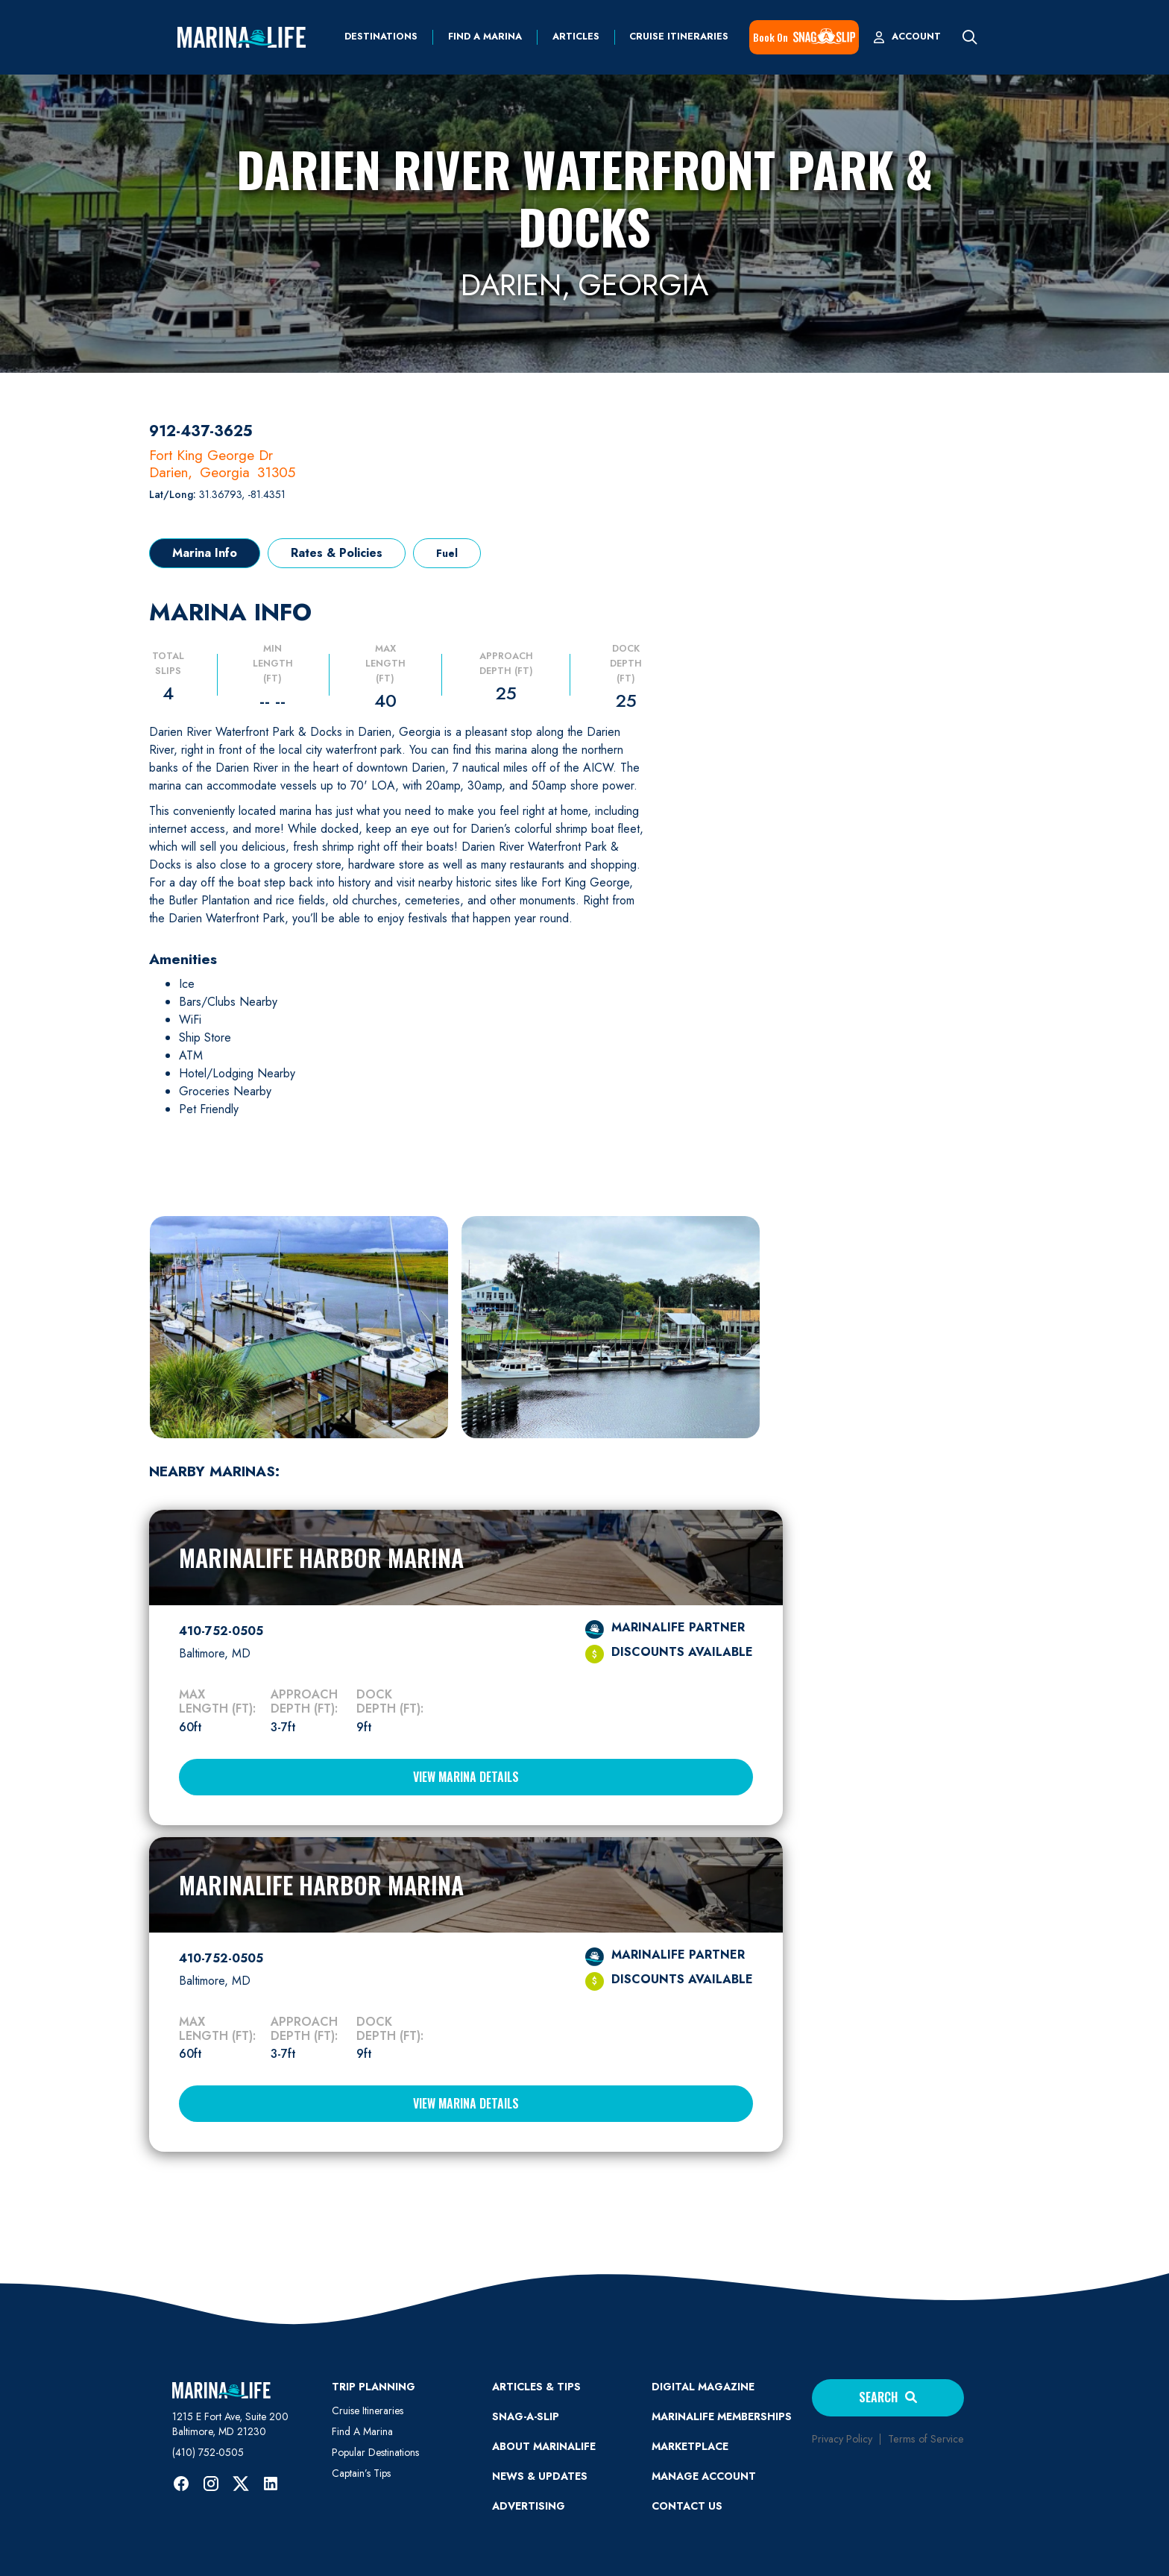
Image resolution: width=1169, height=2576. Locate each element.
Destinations (381, 36)
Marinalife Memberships (722, 2416)
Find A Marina (362, 2431)
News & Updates (539, 2476)
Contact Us (687, 2505)
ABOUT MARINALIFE (544, 2446)
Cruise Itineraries (678, 36)
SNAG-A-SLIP (525, 2416)
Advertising (528, 2505)
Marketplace (690, 2446)
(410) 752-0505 (208, 2452)
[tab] (204, 553)
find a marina (485, 36)
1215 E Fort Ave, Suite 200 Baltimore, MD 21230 (230, 2424)
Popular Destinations (375, 2452)
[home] (241, 37)
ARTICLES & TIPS (536, 2386)
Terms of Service (926, 2438)
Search (888, 2397)
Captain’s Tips (361, 2473)
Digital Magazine (703, 2386)
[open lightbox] (299, 1325)
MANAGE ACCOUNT (704, 2476)
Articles (575, 36)
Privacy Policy (842, 2438)
